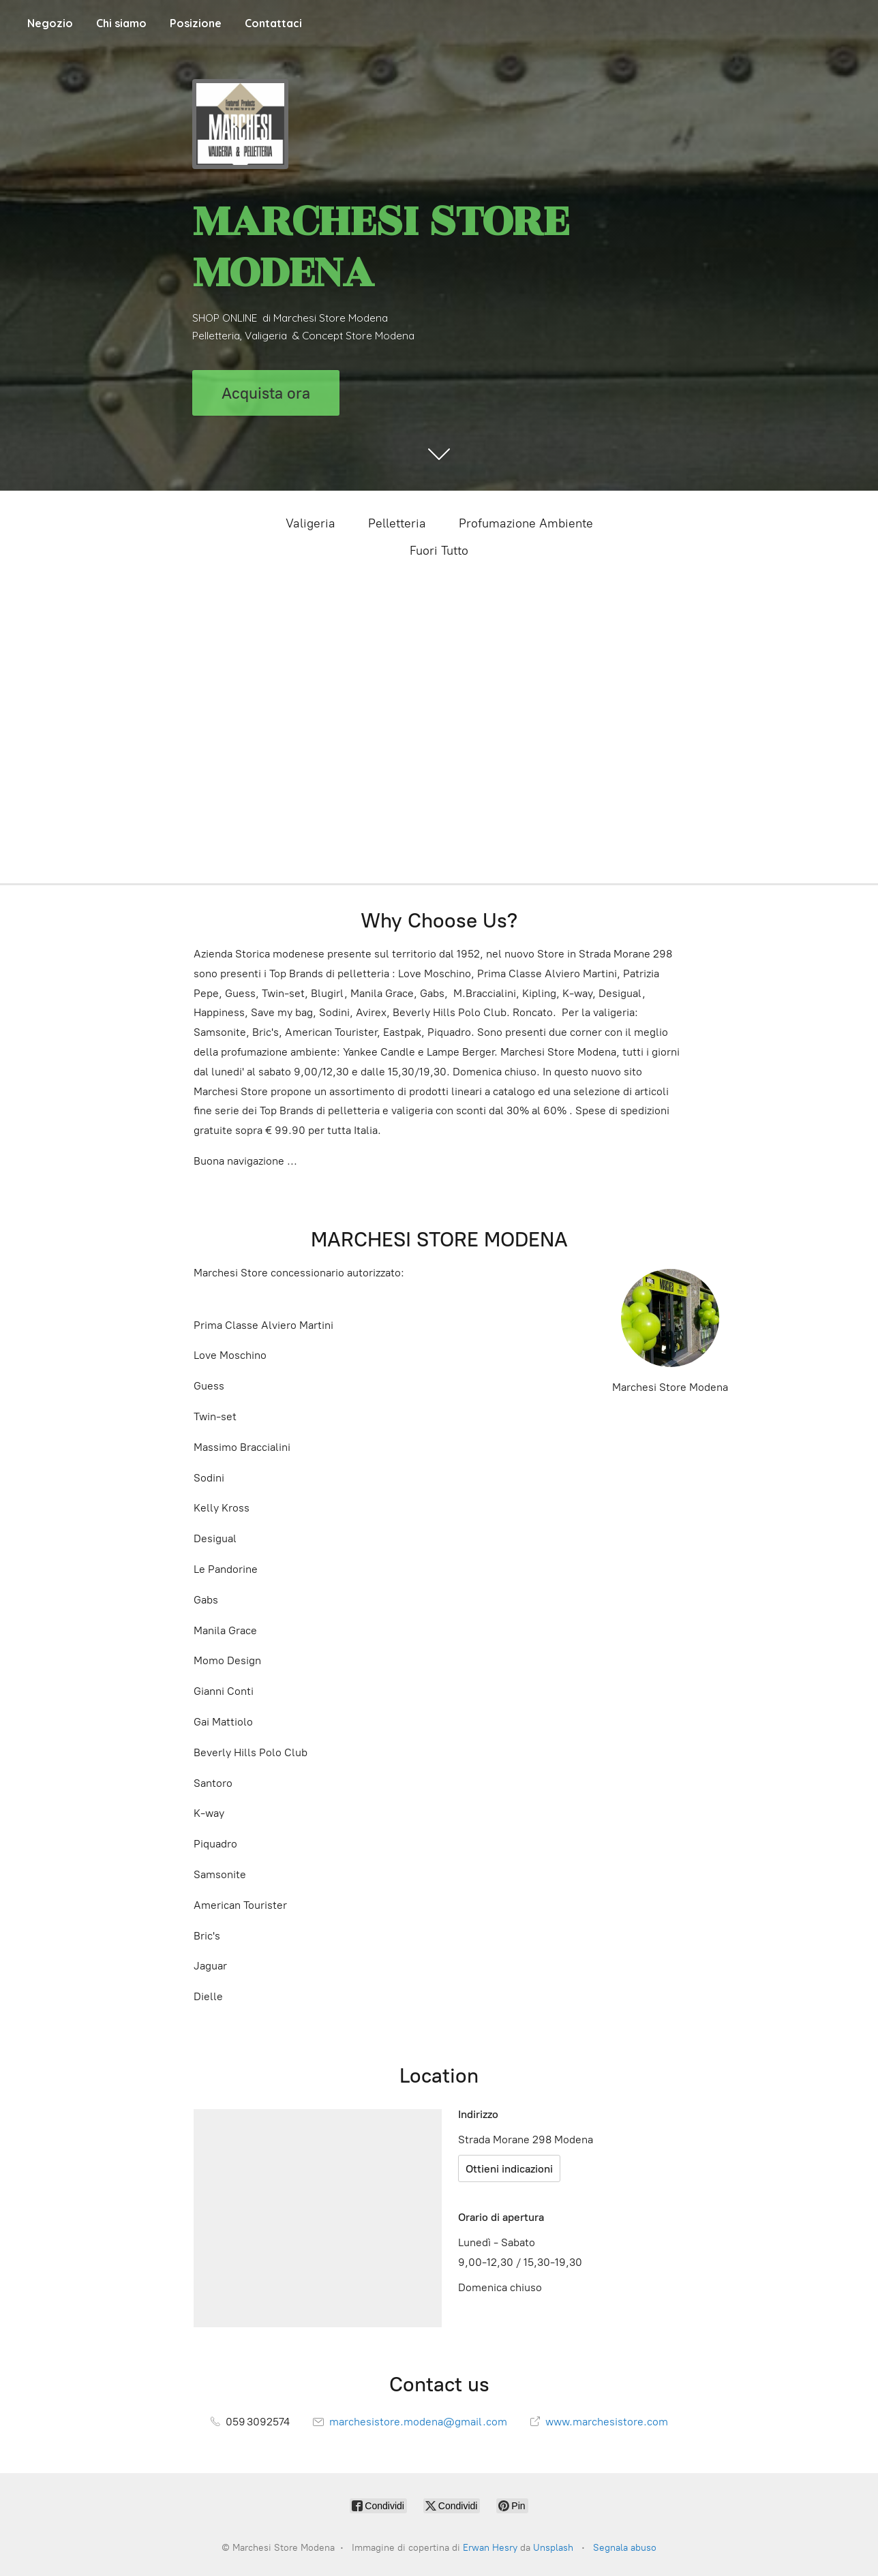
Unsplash (553, 2548)
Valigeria (310, 523)
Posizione (196, 23)
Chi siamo (121, 23)
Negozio (50, 23)
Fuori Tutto (439, 550)
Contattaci (273, 23)
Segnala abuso (624, 2548)
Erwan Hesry (490, 2548)
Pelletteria (397, 523)
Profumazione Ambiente (526, 523)
